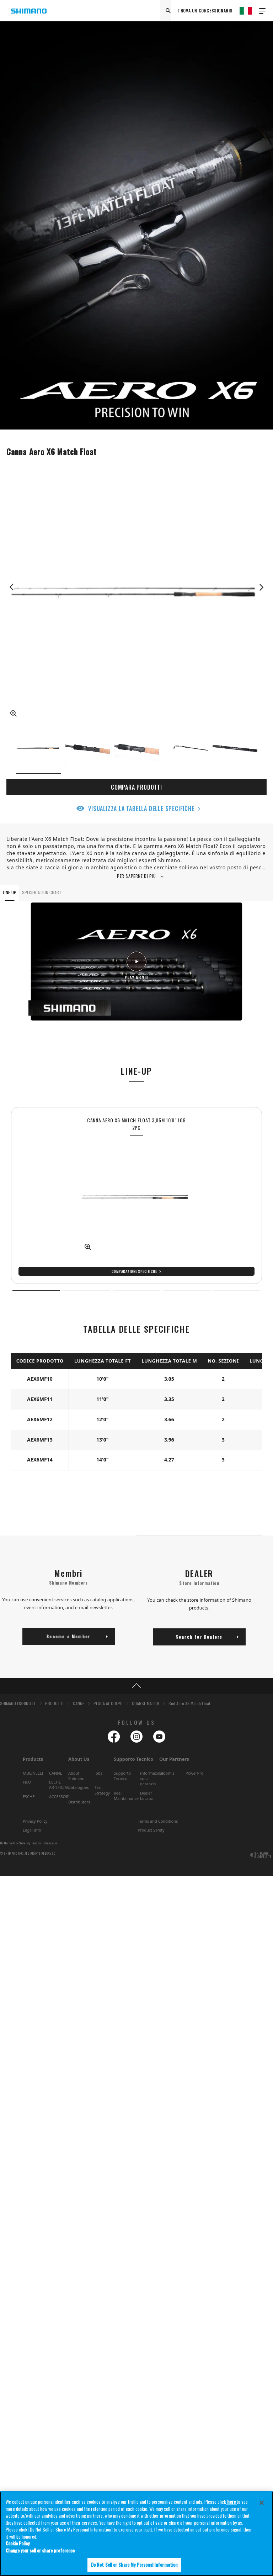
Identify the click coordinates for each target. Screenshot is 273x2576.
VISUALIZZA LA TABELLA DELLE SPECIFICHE (141, 808)
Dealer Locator (147, 1795)
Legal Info (32, 1830)
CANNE (78, 1703)
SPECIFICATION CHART (41, 892)
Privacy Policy (35, 1821)
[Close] (261, 2503)
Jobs (98, 1773)
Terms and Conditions (158, 1821)
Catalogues (78, 1787)
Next (261, 587)
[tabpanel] (136, 1195)
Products (33, 1759)
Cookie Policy (18, 2543)
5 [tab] (237, 1290)
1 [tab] (36, 1290)
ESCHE (28, 1796)
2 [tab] (86, 1290)
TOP (136, 1686)
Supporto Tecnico (133, 1759)
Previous (11, 587)
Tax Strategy (102, 1790)
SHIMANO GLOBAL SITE (263, 1855)
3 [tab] (136, 1290)
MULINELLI (33, 1773)
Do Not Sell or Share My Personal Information (29, 1842)
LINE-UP (9, 892)
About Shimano (76, 1775)
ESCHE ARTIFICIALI (59, 1784)
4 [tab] (186, 1290)
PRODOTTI (54, 1703)
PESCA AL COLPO (108, 1703)
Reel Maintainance (126, 1795)
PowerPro (194, 1773)
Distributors (79, 1802)
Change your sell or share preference (40, 2550)
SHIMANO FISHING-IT (18, 1703)
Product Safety (151, 1830)
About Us (78, 1759)
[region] (136, 2533)
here (231, 2501)
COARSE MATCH (145, 1703)
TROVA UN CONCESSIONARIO (205, 10)
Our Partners (174, 1759)
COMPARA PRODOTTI (136, 787)
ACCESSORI (59, 1796)
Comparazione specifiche (134, 1271)
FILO (27, 1782)
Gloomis (167, 1773)
